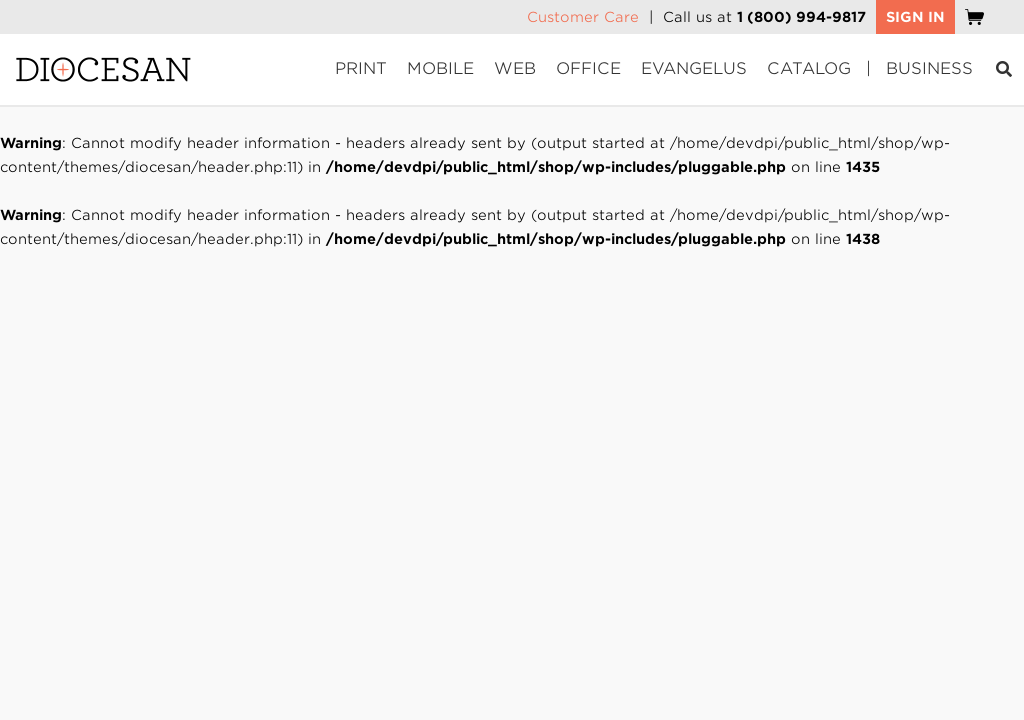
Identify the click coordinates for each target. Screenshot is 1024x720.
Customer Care (583, 17)
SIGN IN (915, 17)
